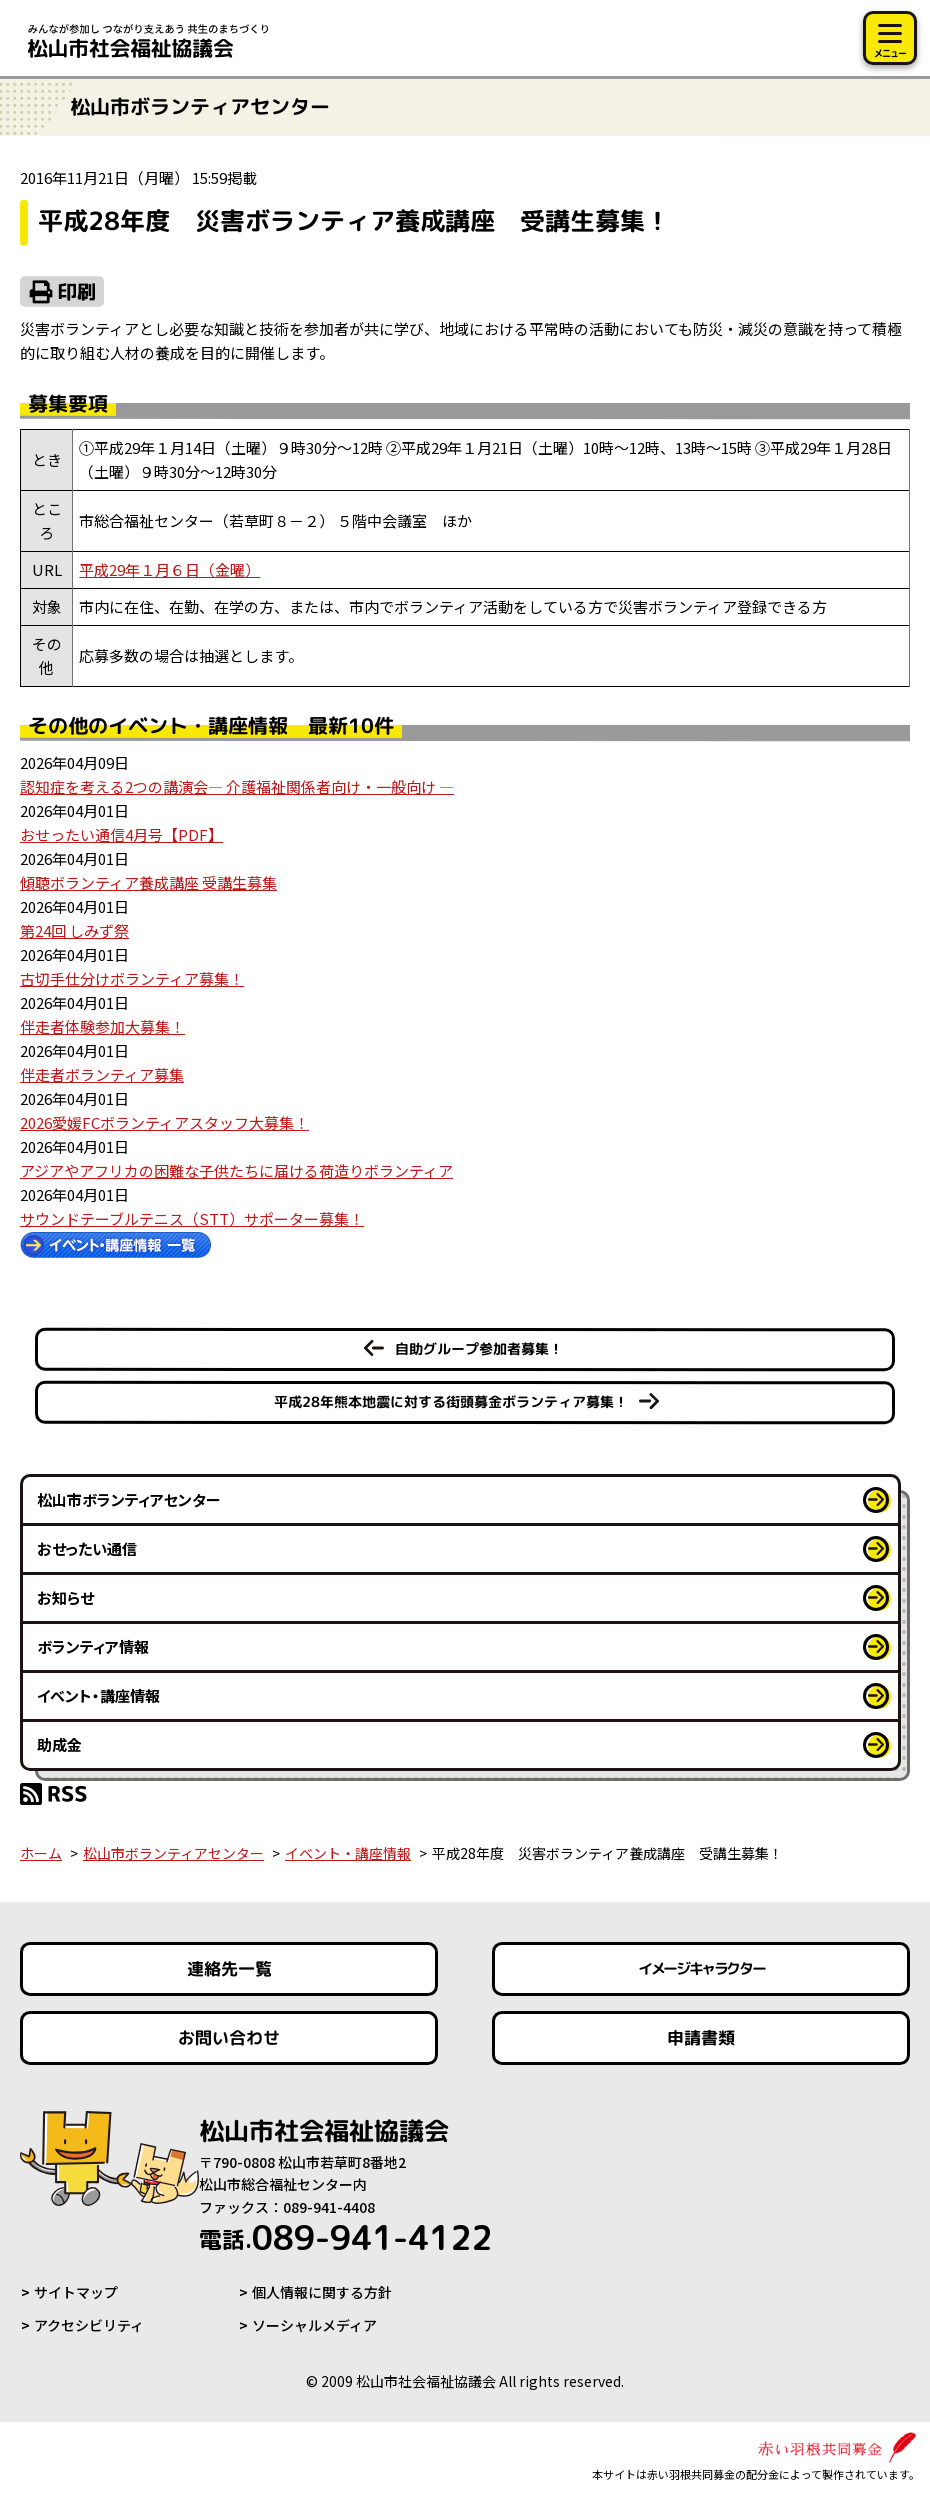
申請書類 (701, 2037)
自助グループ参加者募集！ (479, 1348)
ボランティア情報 (93, 1646)
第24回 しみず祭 (74, 930)
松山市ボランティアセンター (129, 1499)
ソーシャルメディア (314, 2325)
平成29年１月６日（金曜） (169, 569)
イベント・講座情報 (98, 1695)
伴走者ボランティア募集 (102, 1074)
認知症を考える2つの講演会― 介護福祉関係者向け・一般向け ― (237, 786)
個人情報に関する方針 (322, 2293)
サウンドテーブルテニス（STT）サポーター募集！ (192, 1218)
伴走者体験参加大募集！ (102, 1026)
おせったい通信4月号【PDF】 (121, 834)
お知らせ (65, 1597)
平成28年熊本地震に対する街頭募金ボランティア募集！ (451, 1401)
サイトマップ (76, 2293)
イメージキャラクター (701, 1968)
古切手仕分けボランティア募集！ (132, 978)
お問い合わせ (229, 2037)
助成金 (59, 1744)
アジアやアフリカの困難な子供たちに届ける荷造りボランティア (236, 1170)
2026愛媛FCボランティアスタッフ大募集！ (164, 1122)
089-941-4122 (352, 2238)
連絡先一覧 (229, 1968)
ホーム (41, 1853)
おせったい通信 (87, 1548)
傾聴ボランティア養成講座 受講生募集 (148, 882)
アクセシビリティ (89, 2325)
